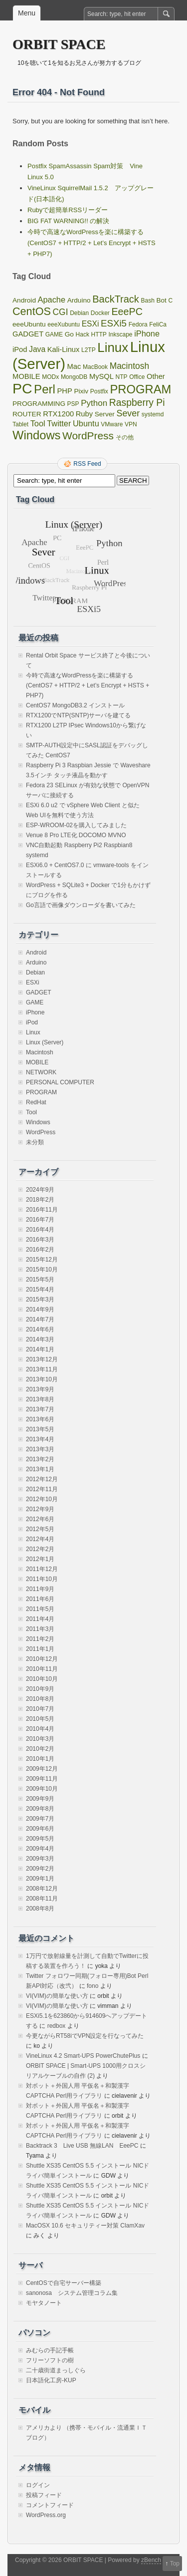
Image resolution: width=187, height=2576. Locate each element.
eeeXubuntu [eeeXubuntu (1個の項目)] (63, 324)
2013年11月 (42, 1369)
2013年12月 (42, 1359)
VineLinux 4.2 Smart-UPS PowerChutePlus (83, 2055)
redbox (56, 2025)
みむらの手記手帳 (50, 2350)
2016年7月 (40, 1219)
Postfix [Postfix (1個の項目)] (99, 391)
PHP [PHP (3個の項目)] (64, 391)
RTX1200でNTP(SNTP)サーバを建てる (78, 715)
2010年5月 (40, 1718)
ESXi (32, 982)
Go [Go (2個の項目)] (69, 334)
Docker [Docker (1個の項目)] (100, 313)
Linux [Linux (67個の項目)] (112, 347)
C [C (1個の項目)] (171, 300)
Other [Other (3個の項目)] (156, 376)
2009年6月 (40, 1828)
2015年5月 (40, 1279)
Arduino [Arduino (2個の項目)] (79, 300)
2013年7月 (40, 1409)
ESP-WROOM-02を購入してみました (76, 825)
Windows (38, 1122)
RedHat (36, 1102)
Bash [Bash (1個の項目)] (147, 300)
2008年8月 (40, 1908)
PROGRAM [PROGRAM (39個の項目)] (140, 389)
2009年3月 (40, 1858)
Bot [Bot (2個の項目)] (161, 300)
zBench (151, 2560)
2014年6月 (40, 1329)
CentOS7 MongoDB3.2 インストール (75, 705)
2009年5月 (40, 1838)
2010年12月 (42, 1658)
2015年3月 (40, 1299)
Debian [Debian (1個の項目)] (79, 313)
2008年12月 (42, 1888)
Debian (35, 972)
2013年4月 (40, 1439)
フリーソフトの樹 (50, 2360)
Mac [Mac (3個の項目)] (74, 366)
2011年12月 (42, 1569)
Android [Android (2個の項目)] (24, 300)
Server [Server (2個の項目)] (105, 414)
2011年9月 (40, 1589)
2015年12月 (42, 1259)
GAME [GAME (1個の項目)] (54, 334)
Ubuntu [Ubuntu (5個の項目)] (86, 423)
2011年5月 (40, 1609)
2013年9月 (40, 1389)
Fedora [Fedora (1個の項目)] (138, 324)
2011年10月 (42, 1579)
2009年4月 (40, 1848)
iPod (32, 1022)
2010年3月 (40, 1738)
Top (175, 2563)
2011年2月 (40, 1638)
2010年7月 (40, 1708)
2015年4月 (40, 1289)
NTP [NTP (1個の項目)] (122, 376)
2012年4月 (40, 1539)
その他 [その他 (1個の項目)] (125, 437)
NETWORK (41, 1072)
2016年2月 (40, 1249)
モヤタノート (44, 2302)
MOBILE (37, 1062)
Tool (31, 1112)
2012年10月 (42, 1499)
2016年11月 (42, 1209)
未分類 (35, 1142)
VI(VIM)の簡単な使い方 (57, 1995)
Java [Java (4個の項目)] (37, 349)
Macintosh (39, 1052)
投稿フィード (44, 2495)
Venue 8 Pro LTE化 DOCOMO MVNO (76, 835)
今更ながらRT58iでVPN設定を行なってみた (85, 2035)
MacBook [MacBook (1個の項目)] (95, 366)
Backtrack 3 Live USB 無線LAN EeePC (82, 2145)
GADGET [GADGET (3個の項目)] (27, 334)
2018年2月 (40, 1199)
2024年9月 (40, 1189)
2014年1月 (40, 1349)
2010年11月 (42, 1668)
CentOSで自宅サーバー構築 (63, 2282)
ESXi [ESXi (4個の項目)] (90, 324)
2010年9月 (40, 1688)
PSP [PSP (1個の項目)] (73, 403)
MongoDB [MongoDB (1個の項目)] (74, 376)
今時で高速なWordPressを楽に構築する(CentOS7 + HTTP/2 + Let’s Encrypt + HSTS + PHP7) (91, 243)
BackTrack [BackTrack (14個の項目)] (115, 299)
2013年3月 (40, 1449)
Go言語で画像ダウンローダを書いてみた (81, 905)
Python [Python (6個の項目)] (94, 403)
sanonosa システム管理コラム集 (72, 2292)
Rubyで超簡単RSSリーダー (67, 210)
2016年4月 (40, 1229)
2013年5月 (40, 1429)
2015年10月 (42, 1269)
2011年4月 (40, 1618)
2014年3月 (40, 1339)
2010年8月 (40, 1698)
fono (92, 1985)
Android (36, 952)
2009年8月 (40, 1808)
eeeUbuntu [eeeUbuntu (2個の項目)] (29, 324)
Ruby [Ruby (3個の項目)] (84, 414)
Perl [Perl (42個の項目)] (44, 389)
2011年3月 (40, 1628)
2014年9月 (40, 1309)
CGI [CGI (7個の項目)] (60, 312)
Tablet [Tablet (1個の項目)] (20, 424)
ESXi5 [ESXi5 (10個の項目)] (114, 323)
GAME (34, 1002)
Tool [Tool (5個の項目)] (37, 423)
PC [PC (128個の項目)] (22, 388)
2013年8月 (40, 1399)
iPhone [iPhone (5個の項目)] (147, 333)
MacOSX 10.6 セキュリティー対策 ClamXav (85, 2225)
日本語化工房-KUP (51, 2380)
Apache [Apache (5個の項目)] (51, 299)
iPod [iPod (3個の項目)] (19, 349)
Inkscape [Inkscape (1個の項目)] (121, 334)
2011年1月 (40, 1648)
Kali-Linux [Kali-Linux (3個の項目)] (63, 349)
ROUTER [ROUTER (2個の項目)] (26, 414)
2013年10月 (42, 1379)
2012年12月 (42, 1479)
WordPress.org (46, 2515)
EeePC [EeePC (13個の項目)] (126, 311)
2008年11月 (42, 1898)
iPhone (35, 1012)
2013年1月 (40, 1469)
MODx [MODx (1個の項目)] (50, 376)
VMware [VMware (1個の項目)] (112, 424)
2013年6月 (40, 1419)
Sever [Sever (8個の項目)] (128, 413)
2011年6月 (40, 1599)
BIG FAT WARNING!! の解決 (68, 221)
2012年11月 (42, 1489)
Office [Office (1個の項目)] (137, 376)
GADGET (38, 992)
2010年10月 (42, 1678)
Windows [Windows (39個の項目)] (36, 435)
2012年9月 (40, 1509)
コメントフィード (50, 2505)
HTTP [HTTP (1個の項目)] (99, 334)
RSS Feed (87, 463)
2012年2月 (40, 1549)
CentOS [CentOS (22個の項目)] (31, 311)
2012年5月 (40, 1529)
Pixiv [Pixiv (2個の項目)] (81, 391)
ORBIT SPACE (58, 44)
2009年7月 (40, 1818)
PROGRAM (41, 1092)
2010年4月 (40, 1728)
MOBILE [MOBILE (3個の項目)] (26, 376)
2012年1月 (40, 1559)
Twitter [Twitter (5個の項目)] (59, 423)
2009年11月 (42, 1778)
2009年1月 (40, 1878)
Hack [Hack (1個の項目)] (82, 334)
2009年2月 (40, 1868)
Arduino (36, 962)
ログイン (38, 2485)
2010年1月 (40, 1758)
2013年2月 (40, 1459)
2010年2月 (40, 1748)
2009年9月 (40, 1798)
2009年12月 (42, 1768)
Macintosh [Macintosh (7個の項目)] (129, 366)
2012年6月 (40, 1519)
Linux (33, 1032)
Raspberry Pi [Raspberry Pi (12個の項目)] (137, 402)
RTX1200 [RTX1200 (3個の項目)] (58, 414)
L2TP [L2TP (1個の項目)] (88, 349)
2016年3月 (40, 1239)
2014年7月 (40, 1319)
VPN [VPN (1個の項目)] (131, 424)
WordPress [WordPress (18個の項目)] (88, 435)
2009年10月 (42, 1788)
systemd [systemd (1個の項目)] (153, 414)
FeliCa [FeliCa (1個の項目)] (158, 324)
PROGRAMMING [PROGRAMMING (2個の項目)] (38, 403)
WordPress (40, 1132)
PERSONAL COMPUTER (60, 1082)
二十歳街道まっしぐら (56, 2370)
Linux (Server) (44, 1042)
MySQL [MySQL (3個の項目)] (101, 376)
